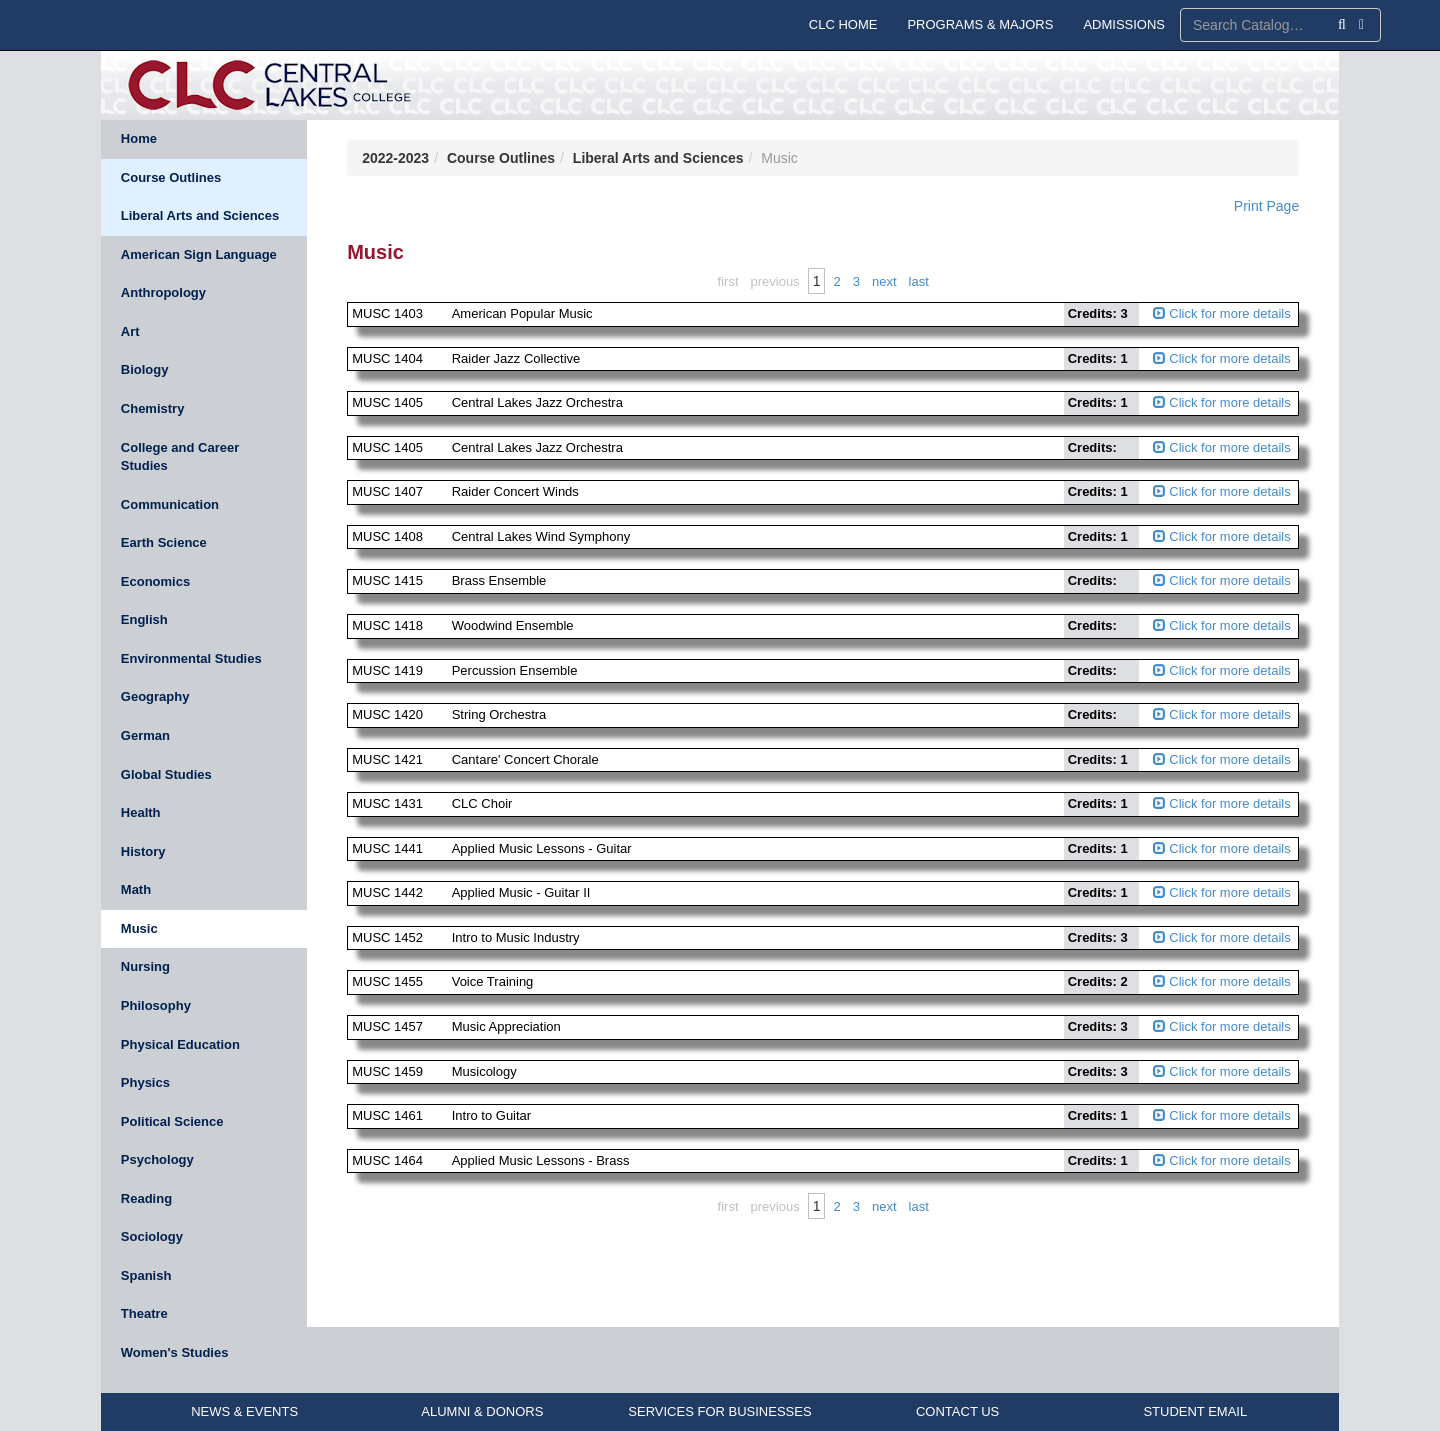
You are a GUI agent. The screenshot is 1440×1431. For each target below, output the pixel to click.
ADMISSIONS (1124, 24)
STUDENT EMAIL (1195, 1411)
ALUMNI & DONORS (482, 1411)
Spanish (146, 1275)
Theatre (144, 1313)
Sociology (152, 1236)
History (143, 851)
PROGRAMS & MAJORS (980, 24)
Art (130, 331)
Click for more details (1222, 313)
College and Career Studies (180, 457)
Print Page (1266, 206)
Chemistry (153, 408)
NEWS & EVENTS (244, 1411)
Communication (170, 504)
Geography (155, 696)
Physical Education (180, 1044)
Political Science (172, 1121)
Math (136, 889)
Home (139, 138)
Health (141, 812)
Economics (155, 581)
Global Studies (166, 774)
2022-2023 (395, 158)
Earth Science (164, 542)
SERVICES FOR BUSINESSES (719, 1411)
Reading (146, 1198)
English (144, 619)
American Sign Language (199, 254)
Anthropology (163, 292)
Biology (145, 369)
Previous (775, 281)
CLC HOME (843, 24)
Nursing (145, 966)
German (145, 735)
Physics (145, 1082)
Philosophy (156, 1005)
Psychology (157, 1159)
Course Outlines (171, 177)
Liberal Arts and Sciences (200, 215)
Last (919, 281)
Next (884, 281)
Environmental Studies (191, 658)
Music (139, 928)
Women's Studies (175, 1352)
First (728, 281)
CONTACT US (957, 1411)
